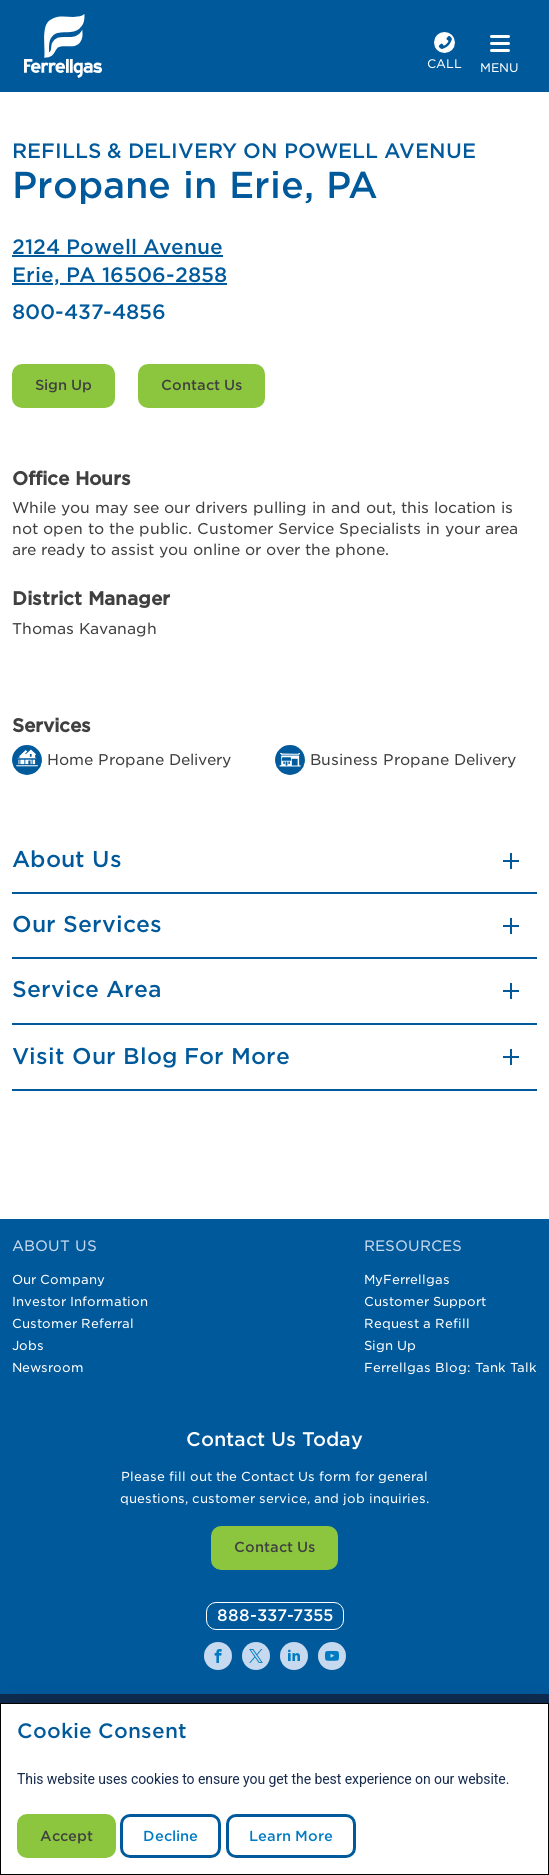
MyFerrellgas (407, 1279)
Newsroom (48, 1367)
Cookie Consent (102, 1731)
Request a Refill (417, 1323)
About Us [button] (67, 859)
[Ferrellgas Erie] (274, 261)
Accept (66, 1836)
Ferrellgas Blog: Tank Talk (450, 1367)
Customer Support (425, 1301)
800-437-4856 (89, 312)
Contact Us (201, 385)
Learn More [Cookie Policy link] (291, 1836)
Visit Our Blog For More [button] (151, 1056)
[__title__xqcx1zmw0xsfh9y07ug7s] (63, 46)
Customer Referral (73, 1323)
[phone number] (444, 53)
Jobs (28, 1345)
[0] (275, 1616)
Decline (170, 1836)
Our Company (58, 1279)
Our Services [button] (87, 924)
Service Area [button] (87, 989)
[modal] (274, 1789)
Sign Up (63, 385)
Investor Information (80, 1301)
